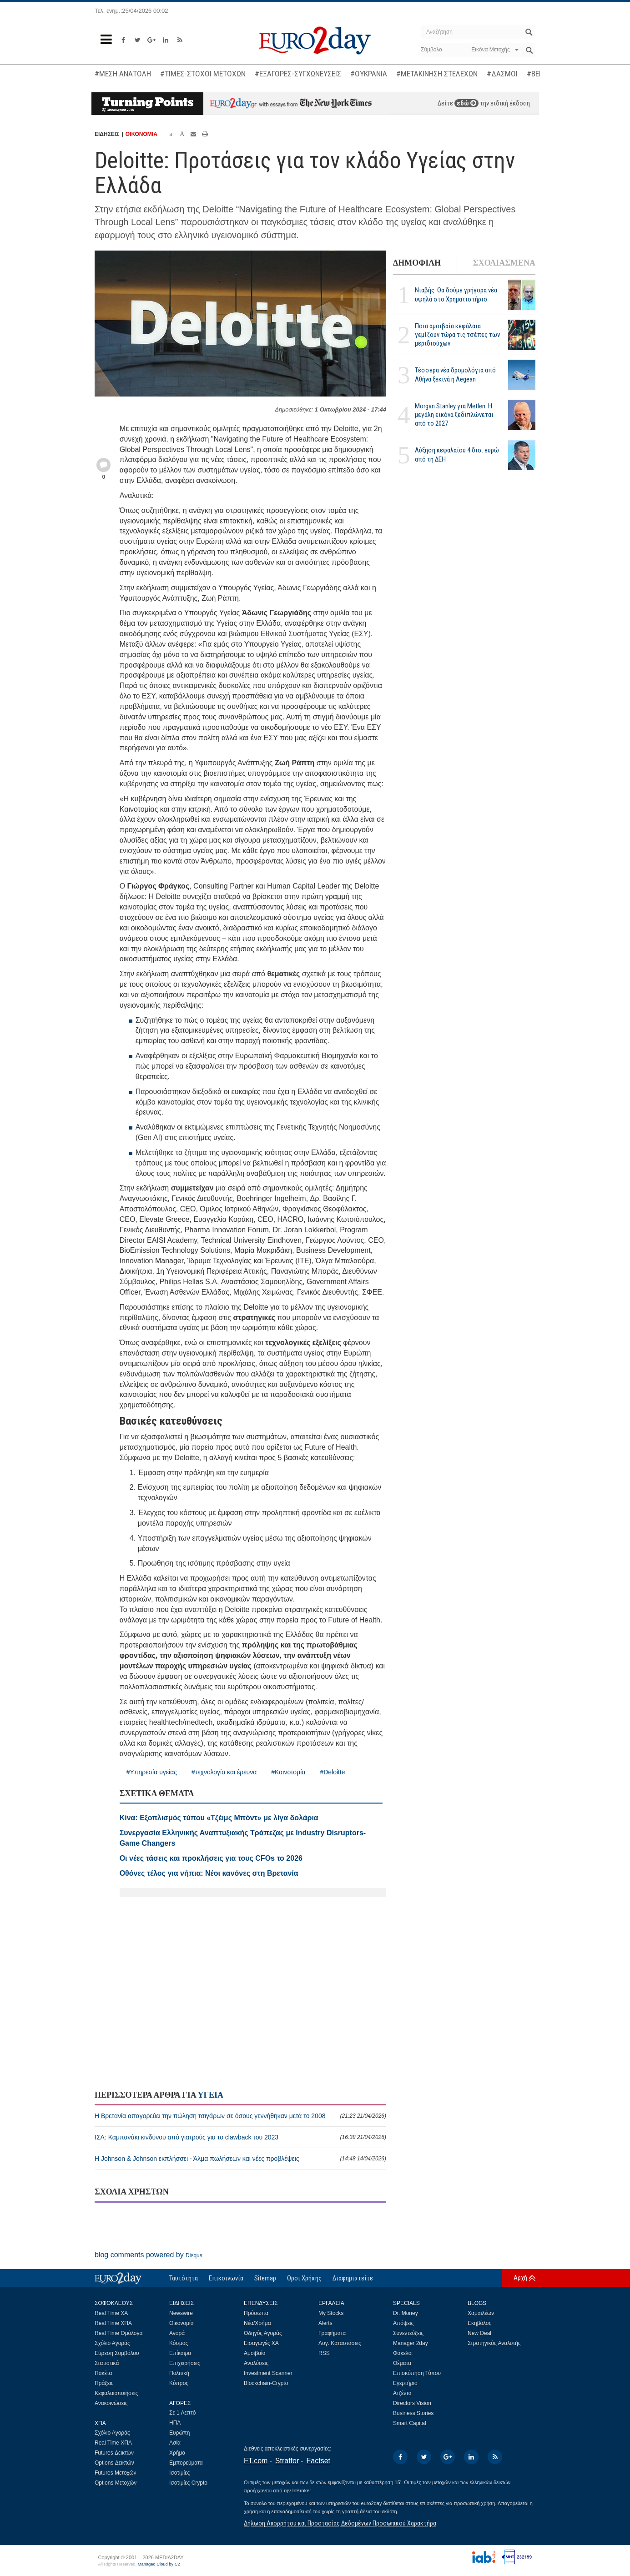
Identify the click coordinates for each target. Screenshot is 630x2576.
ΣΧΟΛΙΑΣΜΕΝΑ (504, 262)
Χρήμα (177, 2453)
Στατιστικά (107, 2363)
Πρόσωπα (256, 2313)
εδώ (466, 103)
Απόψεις (403, 2323)
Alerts (325, 2323)
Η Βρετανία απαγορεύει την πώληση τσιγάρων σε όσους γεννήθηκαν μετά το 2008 (240, 2115)
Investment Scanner (268, 2373)
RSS (324, 2353)
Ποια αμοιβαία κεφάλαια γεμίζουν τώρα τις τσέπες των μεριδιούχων (457, 334)
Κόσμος (178, 2343)
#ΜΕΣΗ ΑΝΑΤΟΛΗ (123, 73)
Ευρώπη (179, 2433)
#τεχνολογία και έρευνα (224, 1772)
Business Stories (413, 2413)
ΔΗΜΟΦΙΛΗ (417, 262)
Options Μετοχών (115, 2483)
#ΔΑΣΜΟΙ (502, 73)
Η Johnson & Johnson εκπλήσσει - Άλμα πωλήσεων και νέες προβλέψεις (240, 2158)
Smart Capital (409, 2423)
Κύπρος (178, 2383)
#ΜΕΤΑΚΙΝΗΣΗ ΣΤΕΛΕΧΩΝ (437, 73)
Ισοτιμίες (179, 2473)
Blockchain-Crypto (266, 2383)
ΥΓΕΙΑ (210, 2094)
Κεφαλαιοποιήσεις (116, 2393)
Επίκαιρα (180, 2353)
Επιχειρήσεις (184, 2363)
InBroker (301, 2490)
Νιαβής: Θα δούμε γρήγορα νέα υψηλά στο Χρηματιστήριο (456, 294)
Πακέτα (103, 2373)
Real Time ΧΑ (111, 2313)
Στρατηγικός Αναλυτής (494, 2343)
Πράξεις (104, 2383)
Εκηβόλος (479, 2323)
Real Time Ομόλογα (118, 2333)
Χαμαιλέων (481, 2313)
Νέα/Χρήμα (257, 2323)
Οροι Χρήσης (304, 2278)
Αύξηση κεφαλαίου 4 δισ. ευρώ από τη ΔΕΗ (457, 454)
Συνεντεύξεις (408, 2333)
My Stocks (330, 2313)
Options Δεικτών (114, 2463)
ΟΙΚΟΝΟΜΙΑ (141, 134)
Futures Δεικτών (114, 2453)
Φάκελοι (403, 2353)
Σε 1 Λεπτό (182, 2413)
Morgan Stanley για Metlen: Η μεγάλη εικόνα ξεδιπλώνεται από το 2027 (454, 414)
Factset (318, 2461)
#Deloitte (332, 1772)
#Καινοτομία (288, 1772)
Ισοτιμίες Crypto (188, 2483)
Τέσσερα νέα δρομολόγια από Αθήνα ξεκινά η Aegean (455, 374)
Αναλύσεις (256, 2363)
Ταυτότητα (183, 2278)
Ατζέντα (402, 2393)
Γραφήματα (332, 2333)
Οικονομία (181, 2323)
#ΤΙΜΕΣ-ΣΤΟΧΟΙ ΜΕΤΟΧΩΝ (203, 73)
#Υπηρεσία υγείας (151, 1772)
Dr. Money (405, 2313)
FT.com (255, 2461)
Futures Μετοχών (115, 2473)
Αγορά (177, 2333)
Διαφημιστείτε (353, 2278)
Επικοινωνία (226, 2278)
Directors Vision (412, 2403)
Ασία (175, 2443)
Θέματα (402, 2363)
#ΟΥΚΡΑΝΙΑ (368, 73)
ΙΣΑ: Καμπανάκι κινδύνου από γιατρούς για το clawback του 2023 (240, 2137)
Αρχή (520, 2278)
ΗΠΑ (175, 2423)
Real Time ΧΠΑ (113, 2323)
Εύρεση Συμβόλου (117, 2353)
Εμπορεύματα (186, 2463)
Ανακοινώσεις (111, 2403)
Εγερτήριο (405, 2383)
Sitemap (265, 2278)
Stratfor (287, 2461)
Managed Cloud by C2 (159, 2564)
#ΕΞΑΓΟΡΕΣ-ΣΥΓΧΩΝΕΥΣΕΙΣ (298, 73)
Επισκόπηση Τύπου (417, 2373)
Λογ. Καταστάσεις (339, 2343)
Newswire (181, 2313)
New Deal (479, 2333)
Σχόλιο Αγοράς (112, 2343)
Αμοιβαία (255, 2353)
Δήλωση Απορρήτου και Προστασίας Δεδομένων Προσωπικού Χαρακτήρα (340, 2523)
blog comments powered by (148, 2255)
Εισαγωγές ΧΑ (261, 2343)
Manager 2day (410, 2343)
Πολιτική (179, 2373)
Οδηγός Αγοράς (263, 2333)
